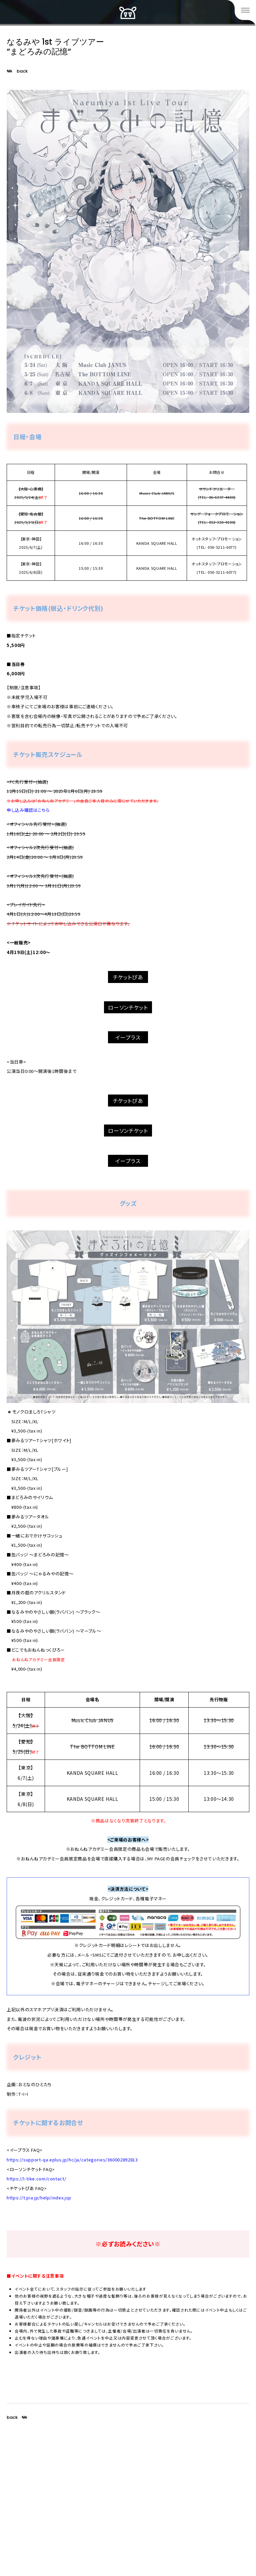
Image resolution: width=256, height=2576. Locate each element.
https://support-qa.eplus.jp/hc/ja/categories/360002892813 (72, 2159)
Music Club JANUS (156, 493)
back (22, 71)
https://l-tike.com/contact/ (36, 2178)
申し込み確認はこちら (28, 810)
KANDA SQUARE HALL (156, 543)
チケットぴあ (128, 977)
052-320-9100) (222, 522)
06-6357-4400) (222, 497)
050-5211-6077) (222, 547)
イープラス (127, 1037)
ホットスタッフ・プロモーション (217, 538)
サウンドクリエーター (217, 488)
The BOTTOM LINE (157, 518)
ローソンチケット (128, 1007)
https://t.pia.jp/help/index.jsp (39, 2197)
